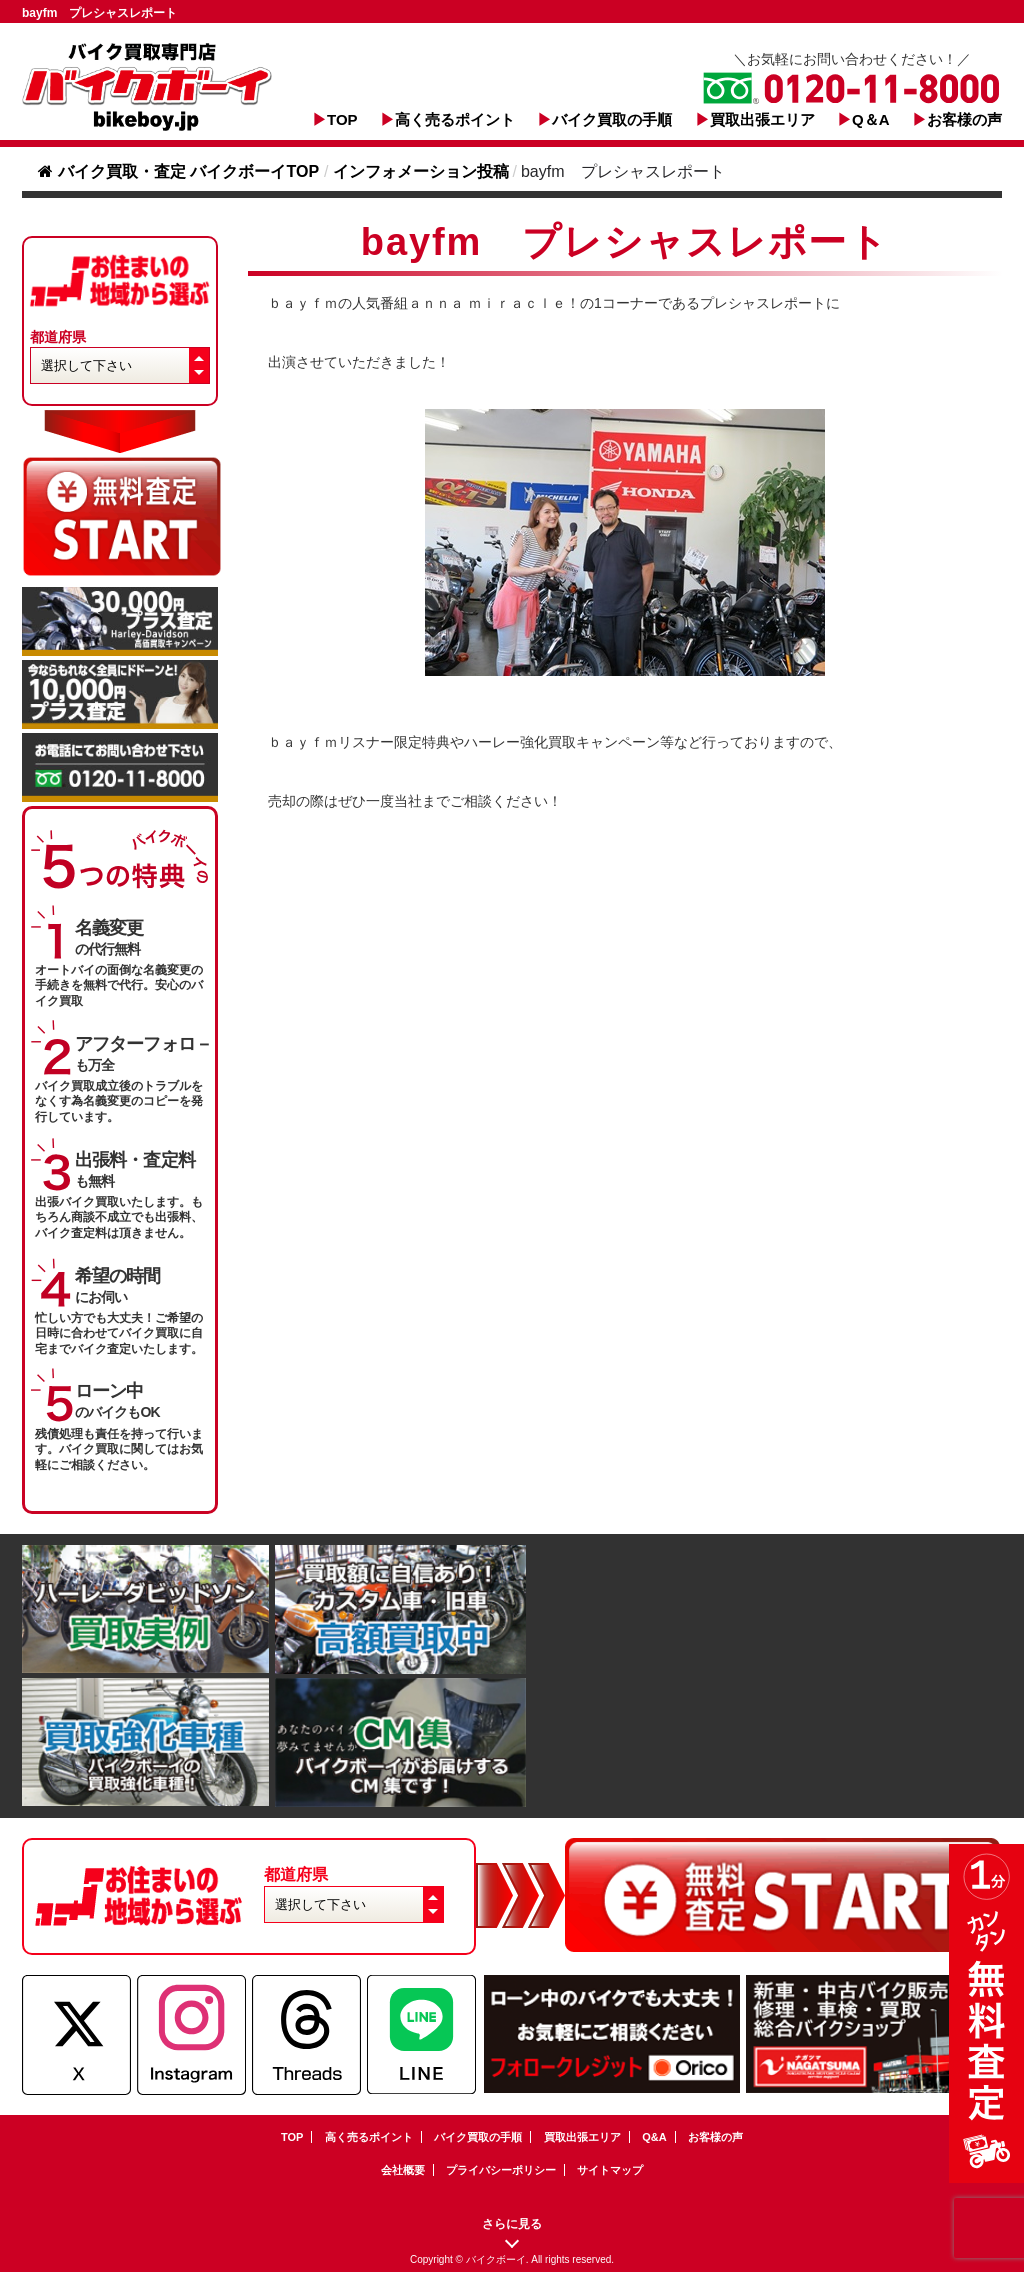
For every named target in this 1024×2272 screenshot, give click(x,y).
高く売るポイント (455, 119)
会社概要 (403, 2170)
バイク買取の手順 (612, 119)
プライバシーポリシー (501, 2170)
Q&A (654, 2137)
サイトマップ (610, 2170)
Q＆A (871, 119)
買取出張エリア (762, 119)
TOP (342, 119)
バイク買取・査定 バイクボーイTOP (178, 171)
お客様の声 (964, 119)
